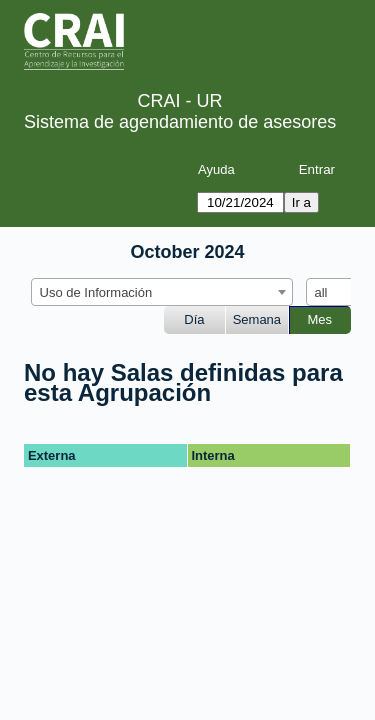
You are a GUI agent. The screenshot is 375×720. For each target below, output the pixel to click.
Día (194, 319)
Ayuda (216, 169)
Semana (257, 319)
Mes (320, 319)
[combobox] (162, 292)
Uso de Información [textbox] (96, 292)
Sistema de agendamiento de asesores (180, 122)
